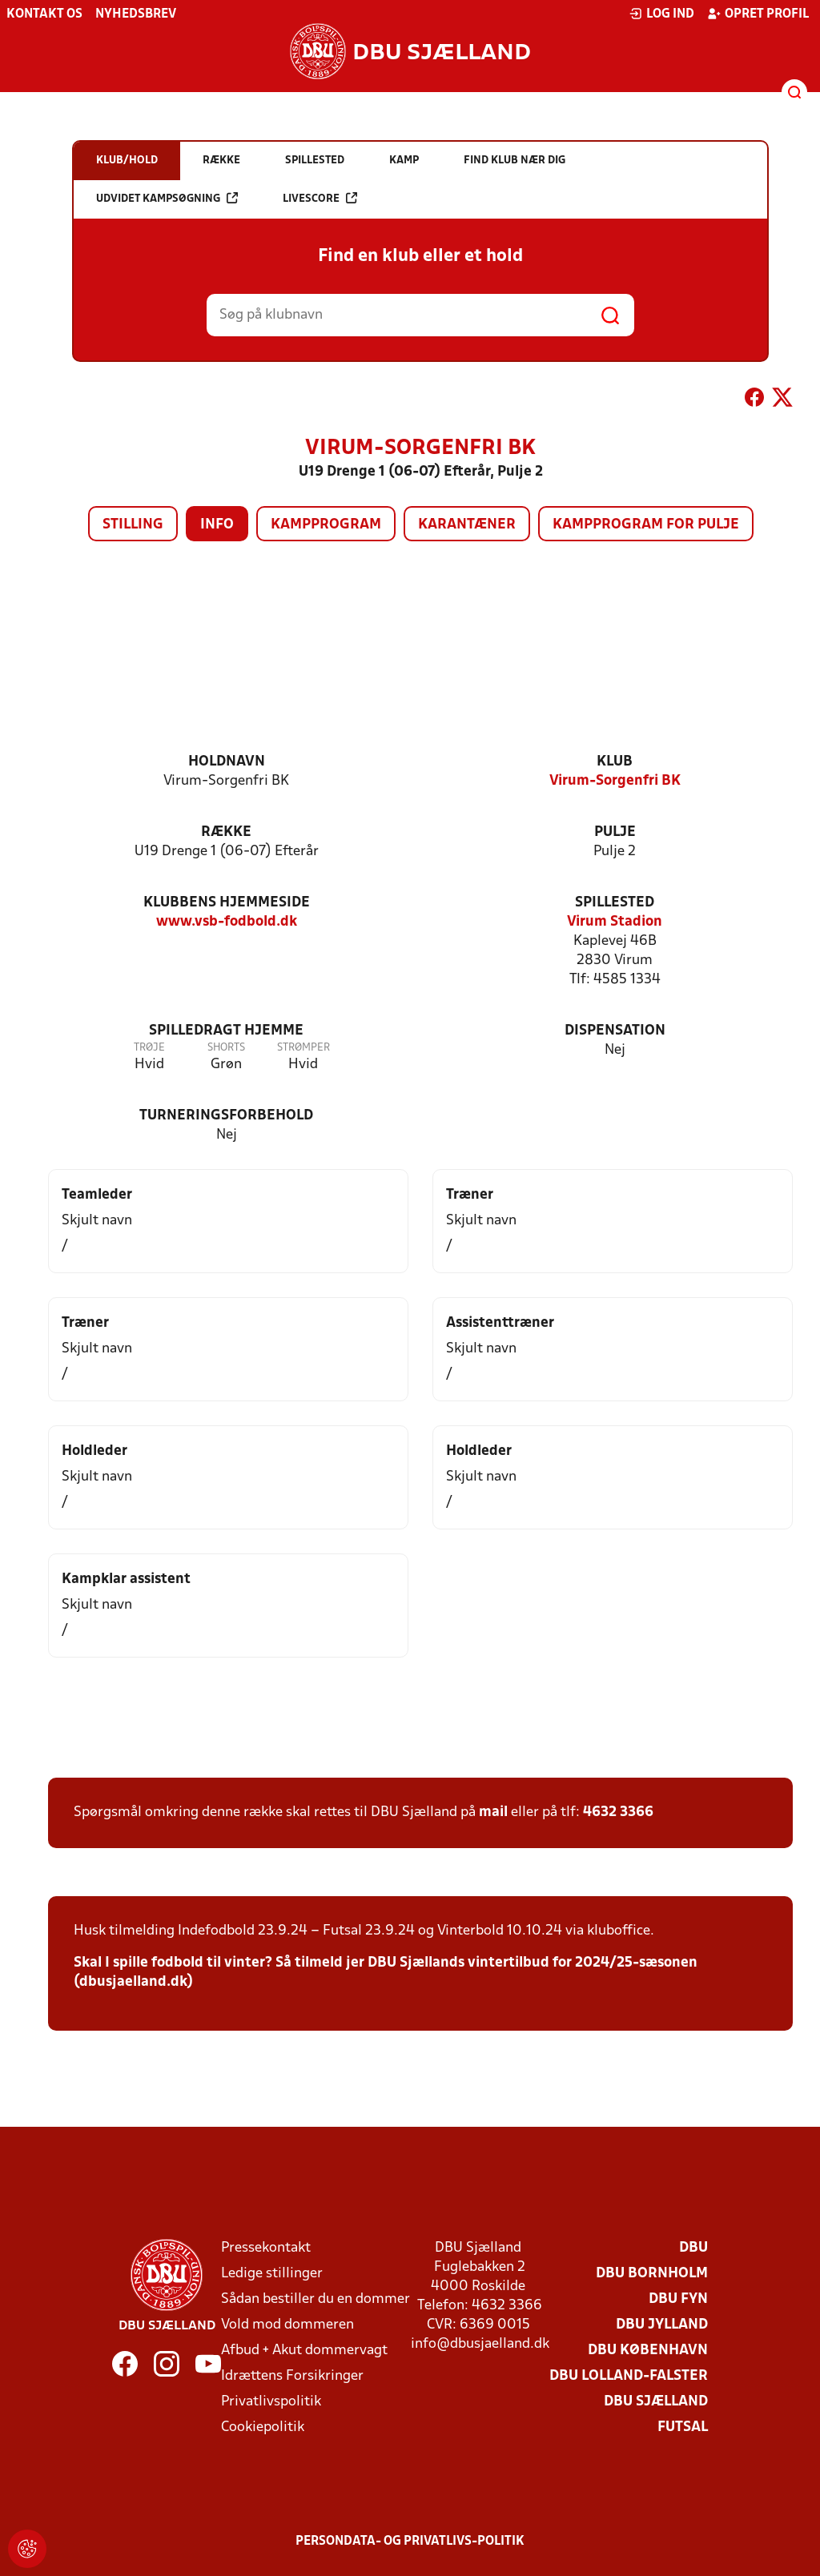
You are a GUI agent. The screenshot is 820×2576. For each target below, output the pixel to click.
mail (493, 1812)
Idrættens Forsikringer (292, 2376)
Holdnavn (226, 762)
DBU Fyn (678, 2299)
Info (217, 525)
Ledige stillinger (272, 2274)
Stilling (132, 525)
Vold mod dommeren (287, 2325)
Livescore (320, 198)
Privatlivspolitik (271, 2402)
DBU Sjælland (656, 2402)
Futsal (682, 2427)
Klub (615, 762)
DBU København (648, 2350)
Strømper (303, 1048)
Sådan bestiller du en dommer (315, 2299)
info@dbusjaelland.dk (480, 2344)
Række (226, 832)
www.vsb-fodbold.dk (226, 922)
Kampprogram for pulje (646, 525)
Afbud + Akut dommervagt (304, 2350)
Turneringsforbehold (226, 1116)
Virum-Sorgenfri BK (615, 781)
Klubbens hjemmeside (226, 903)
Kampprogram (326, 525)
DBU (693, 2248)
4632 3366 (618, 1812)
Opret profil (758, 13)
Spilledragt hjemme (226, 1031)
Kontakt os (44, 14)
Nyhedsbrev (135, 14)
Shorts (226, 1048)
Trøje (149, 1048)
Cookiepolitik (262, 2427)
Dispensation (615, 1031)
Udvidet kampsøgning (167, 198)
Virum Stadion (614, 922)
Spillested (614, 903)
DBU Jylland (662, 2325)
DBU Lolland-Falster (628, 2376)
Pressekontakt (266, 2248)
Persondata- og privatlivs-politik (410, 2541)
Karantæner (467, 525)
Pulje (615, 832)
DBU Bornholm (652, 2274)
